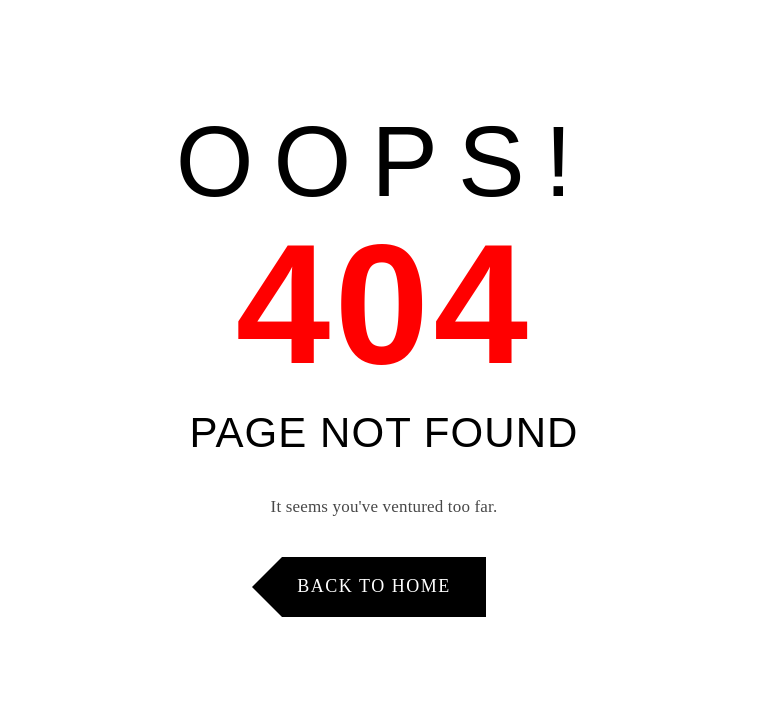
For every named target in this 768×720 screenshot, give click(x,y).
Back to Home (373, 586)
